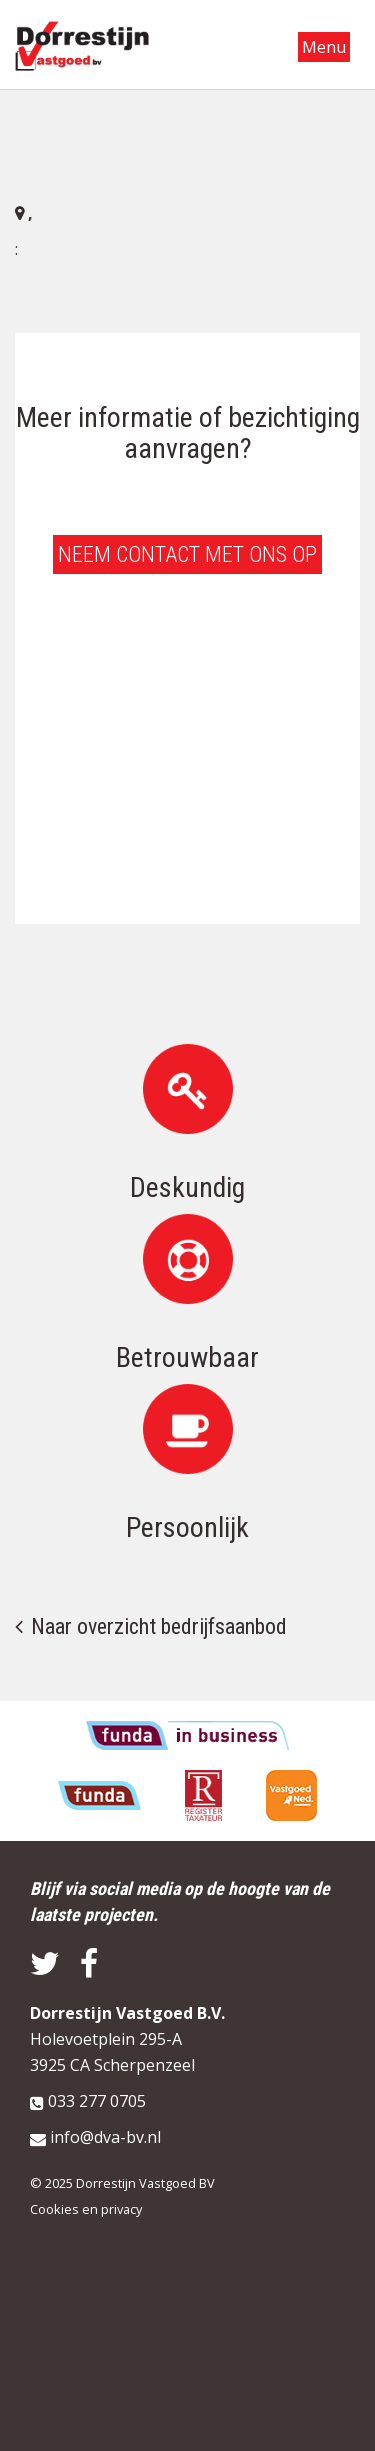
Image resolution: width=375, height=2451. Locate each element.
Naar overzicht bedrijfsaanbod (159, 1626)
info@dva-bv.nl (105, 2137)
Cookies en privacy (86, 2209)
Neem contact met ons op (187, 554)
